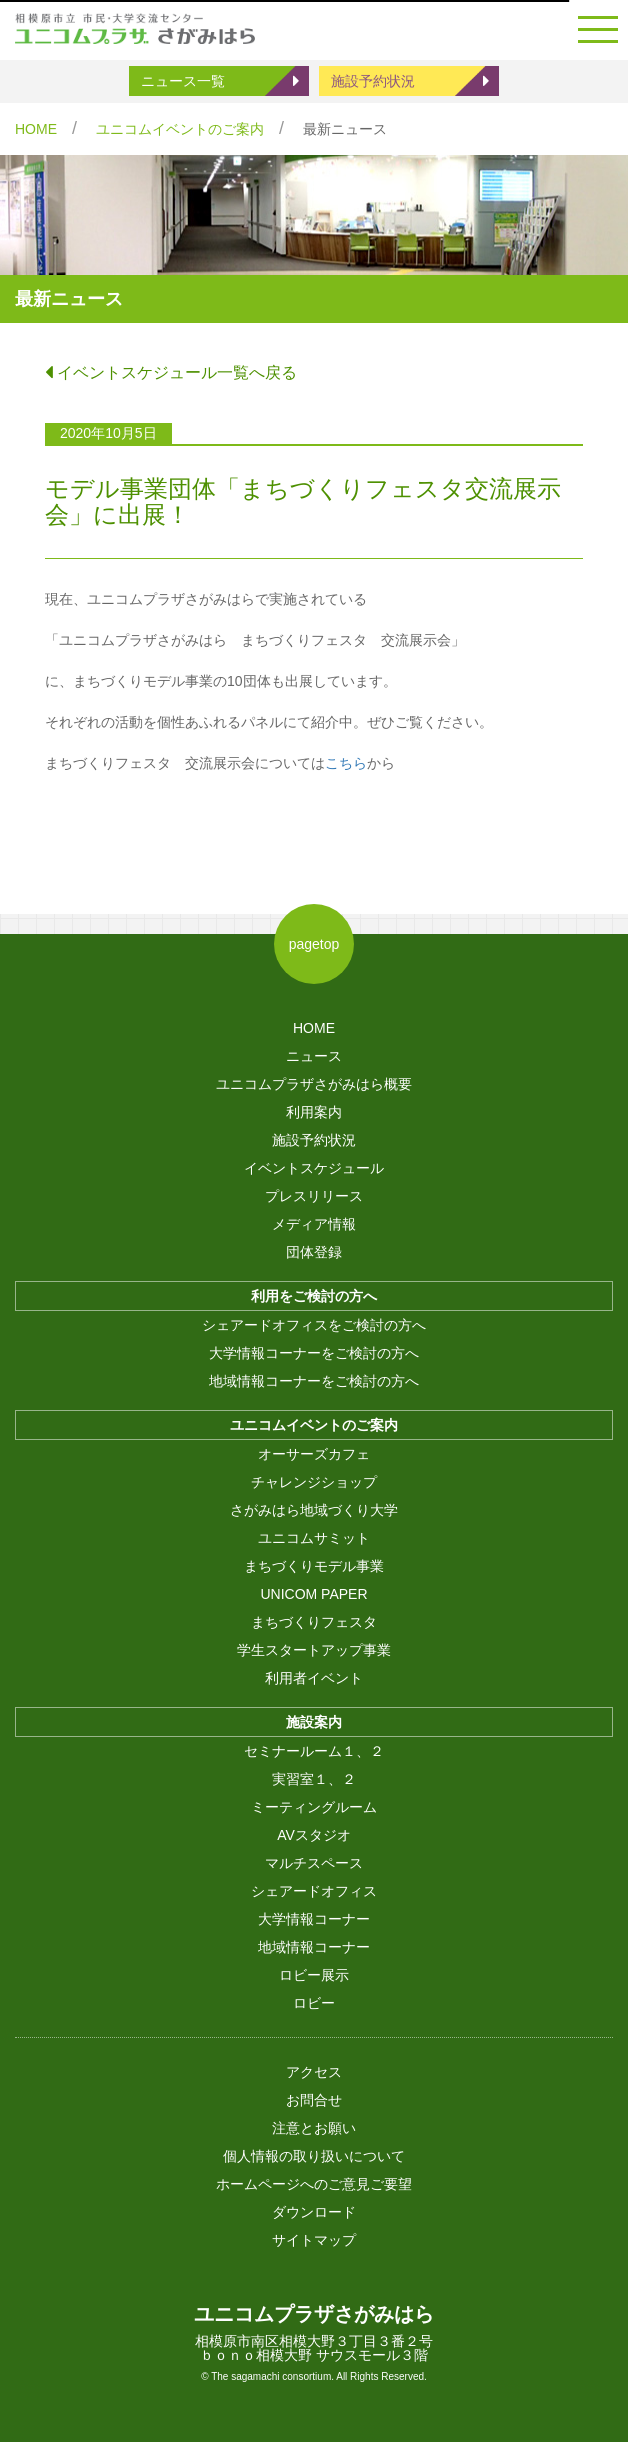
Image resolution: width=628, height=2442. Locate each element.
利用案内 (314, 1112)
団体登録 (314, 1252)
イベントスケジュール (314, 1168)
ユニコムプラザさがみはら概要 (314, 1084)
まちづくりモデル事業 (314, 1566)
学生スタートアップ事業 (314, 1650)
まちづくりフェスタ (314, 1622)
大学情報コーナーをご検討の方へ (314, 1353)
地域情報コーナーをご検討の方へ (314, 1381)
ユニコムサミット (314, 1538)
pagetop (314, 944)
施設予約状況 (373, 81)
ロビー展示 (314, 1975)
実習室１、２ (314, 1779)
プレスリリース (314, 1196)
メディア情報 (314, 1224)
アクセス (314, 2072)
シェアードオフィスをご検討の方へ (314, 1325)
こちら (346, 763)
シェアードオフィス (314, 1891)
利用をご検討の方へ (314, 1296)
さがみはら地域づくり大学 (314, 1510)
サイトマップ (314, 2240)
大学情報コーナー (314, 1919)
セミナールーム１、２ (314, 1751)
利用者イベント (314, 1678)
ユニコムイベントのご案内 (180, 129)
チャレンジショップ (314, 1482)
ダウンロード (314, 2212)
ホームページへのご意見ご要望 (314, 2184)
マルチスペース (314, 1863)
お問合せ (314, 2100)
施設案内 (314, 1722)
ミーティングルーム (314, 1807)
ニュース (314, 1056)
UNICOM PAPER (313, 1594)
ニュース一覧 (183, 81)
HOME (36, 129)
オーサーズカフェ (314, 1454)
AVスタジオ (314, 1835)
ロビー (314, 2003)
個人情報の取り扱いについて (314, 2156)
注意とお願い (314, 2128)
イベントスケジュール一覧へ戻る (171, 372)
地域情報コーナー (314, 1947)
